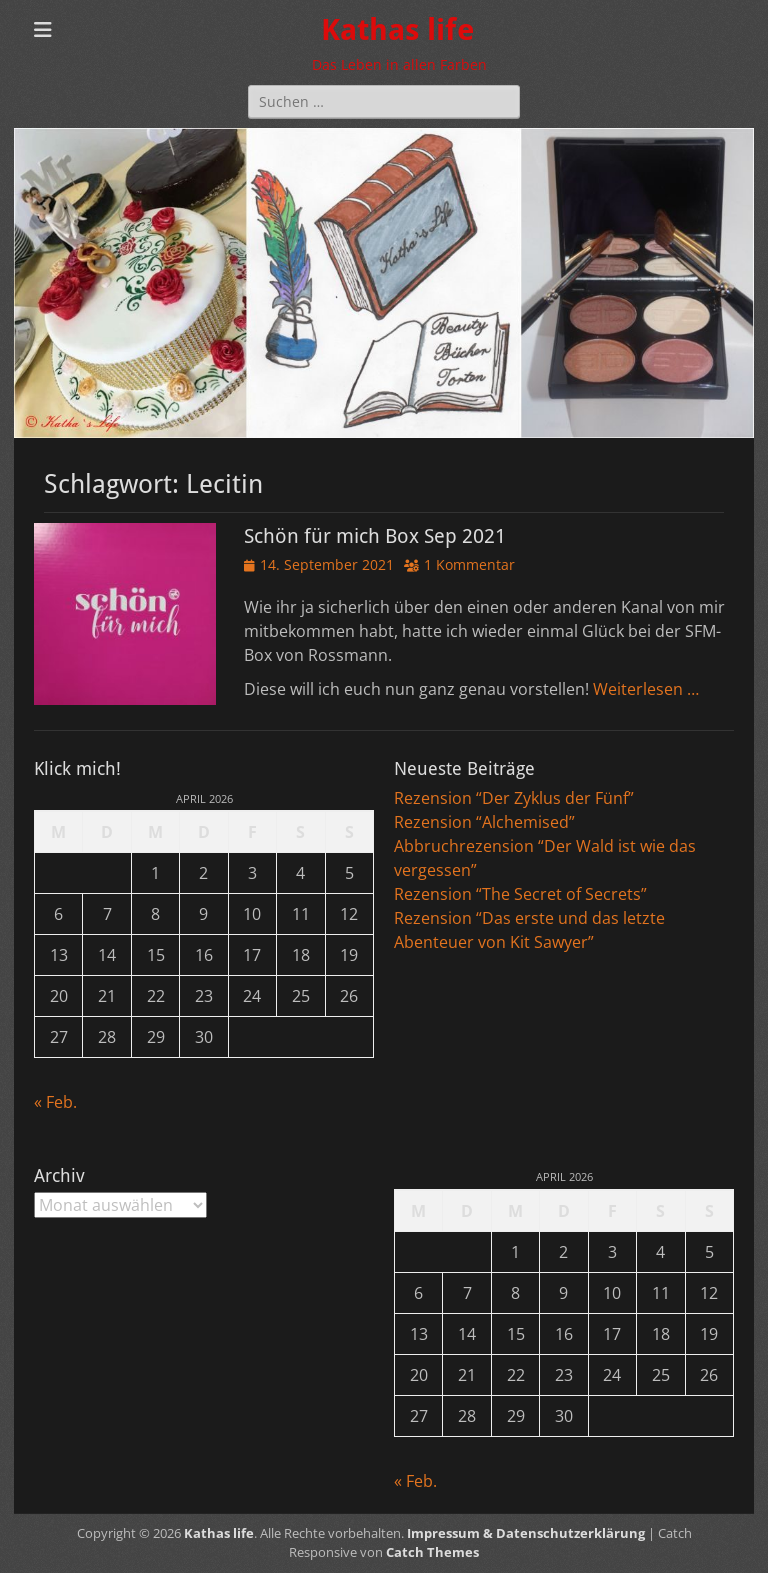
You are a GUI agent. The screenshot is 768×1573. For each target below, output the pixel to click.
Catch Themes (432, 1552)
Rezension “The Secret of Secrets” (520, 894)
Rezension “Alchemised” (484, 822)
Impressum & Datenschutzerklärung (526, 1533)
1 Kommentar (469, 564)
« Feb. (55, 1102)
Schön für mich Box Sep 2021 (375, 536)
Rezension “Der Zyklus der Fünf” (514, 798)
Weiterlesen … (646, 689)
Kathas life (397, 29)
